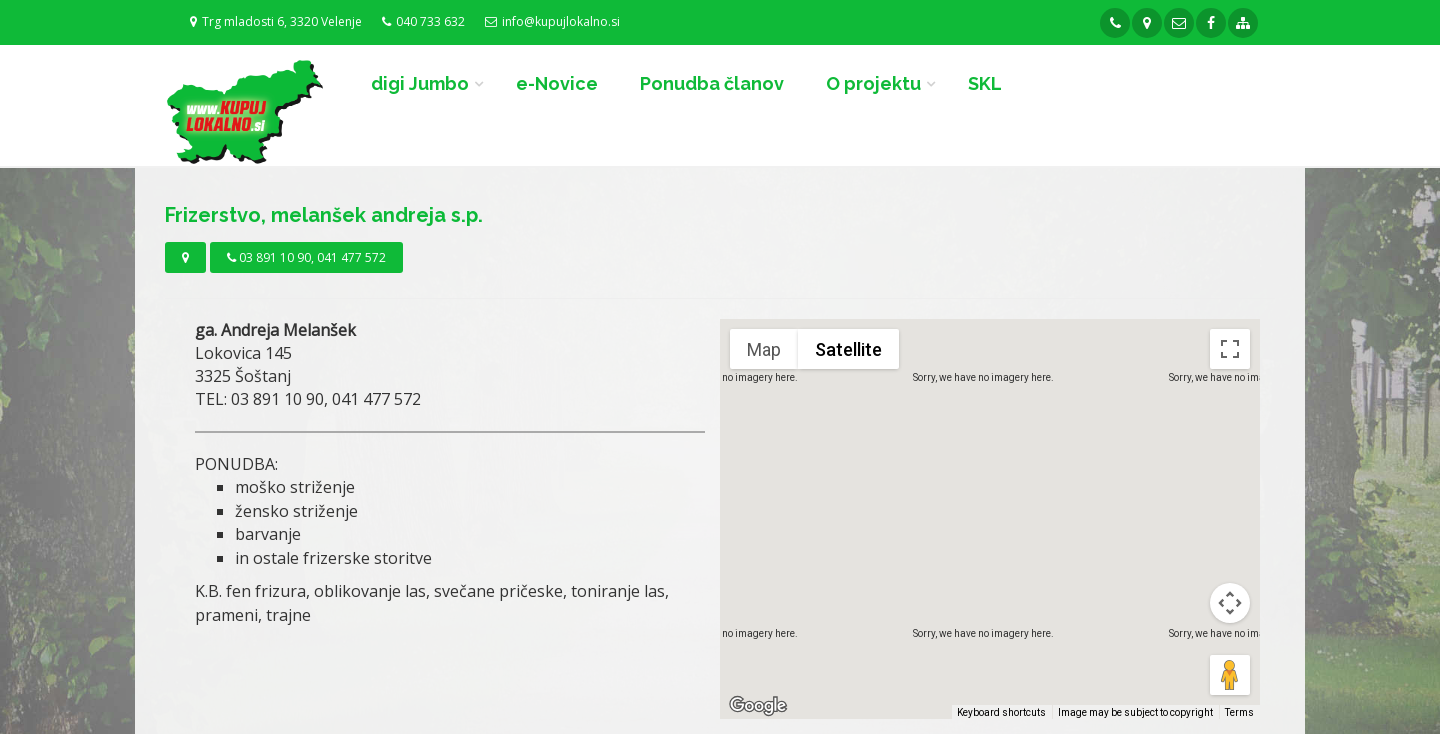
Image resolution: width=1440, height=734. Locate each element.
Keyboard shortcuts (1001, 712)
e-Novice (557, 83)
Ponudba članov (712, 83)
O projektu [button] (873, 83)
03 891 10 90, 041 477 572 (306, 257)
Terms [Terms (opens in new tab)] (1239, 712)
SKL (985, 83)
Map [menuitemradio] (764, 349)
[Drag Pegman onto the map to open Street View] (1230, 675)
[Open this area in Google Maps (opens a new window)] (758, 706)
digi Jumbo (420, 83)
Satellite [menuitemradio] (848, 349)
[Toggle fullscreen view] (1230, 349)
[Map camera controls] (1230, 603)
